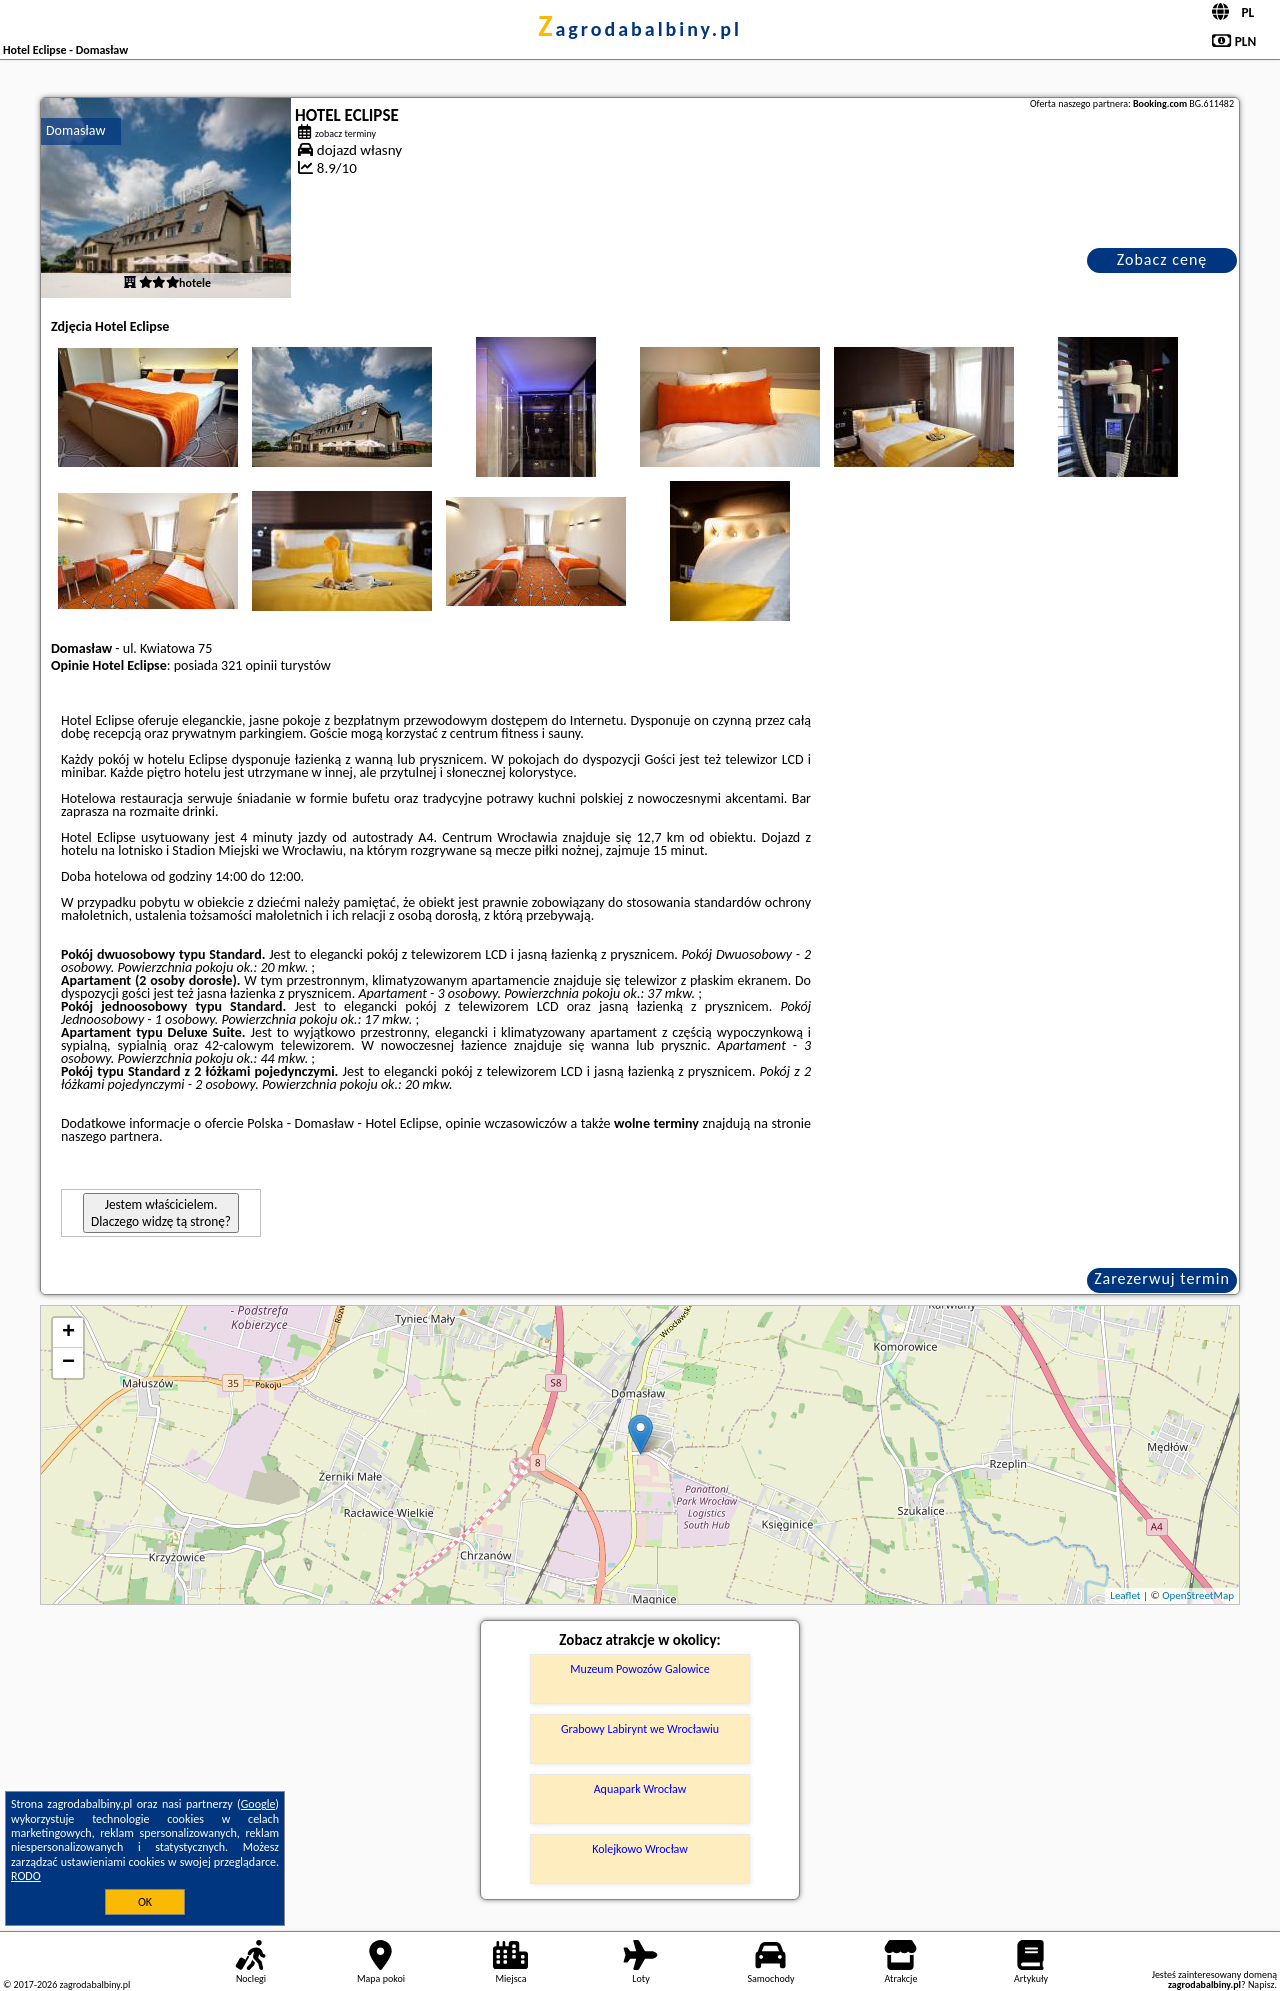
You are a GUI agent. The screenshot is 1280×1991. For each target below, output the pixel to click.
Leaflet (1125, 1595)
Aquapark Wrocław (640, 1789)
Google (258, 1804)
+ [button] (68, 1333)
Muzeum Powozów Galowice (639, 1669)
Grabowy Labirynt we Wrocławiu (640, 1729)
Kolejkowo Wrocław (640, 1849)
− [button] (68, 1363)
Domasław (75, 130)
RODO (26, 1876)
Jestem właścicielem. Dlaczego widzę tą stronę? (161, 1213)
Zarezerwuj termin (1162, 1278)
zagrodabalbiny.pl (640, 29)
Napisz (1261, 1984)
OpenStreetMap (1198, 1595)
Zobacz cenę (1162, 259)
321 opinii (249, 665)
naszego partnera (110, 1136)
